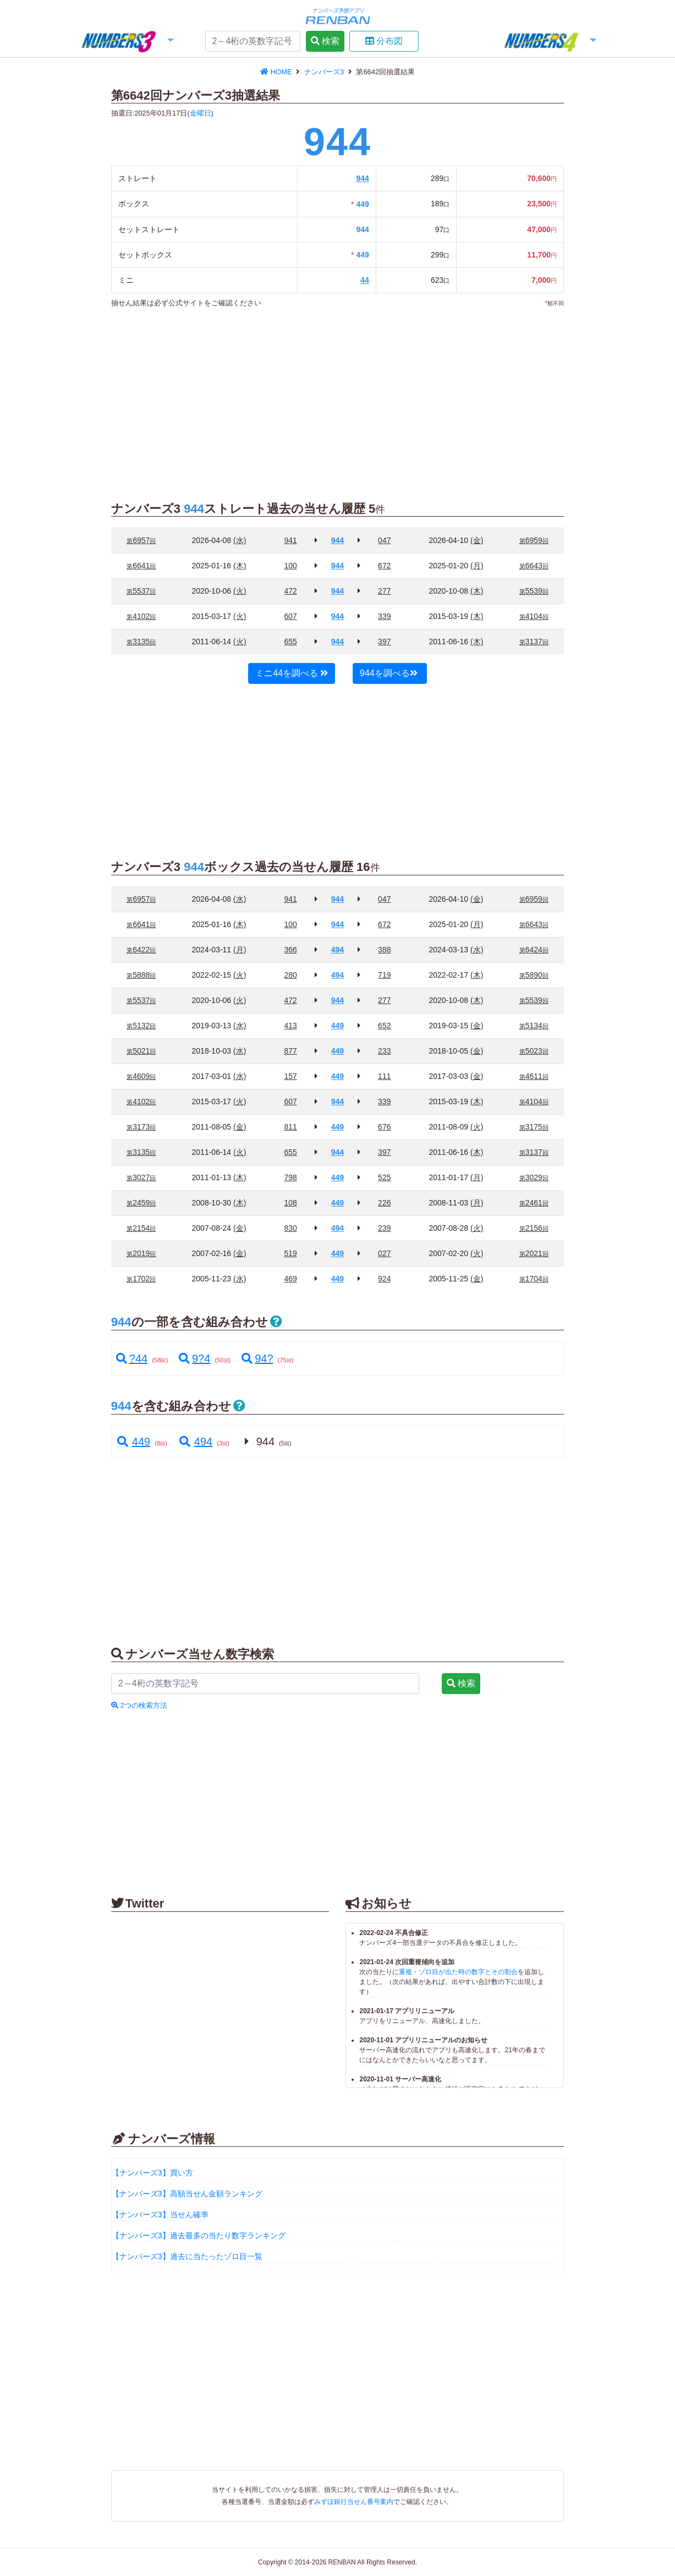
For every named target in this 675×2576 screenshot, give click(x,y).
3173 (141, 1126)
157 (290, 1076)
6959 (533, 540)
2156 (533, 1228)
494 (195, 1441)
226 (384, 1202)
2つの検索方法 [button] (139, 1705)
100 (290, 565)
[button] (126, 42)
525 (384, 1177)
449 (133, 1441)
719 (384, 975)
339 (384, 616)
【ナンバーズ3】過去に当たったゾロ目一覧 (187, 2256)
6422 (141, 949)
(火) (239, 591)
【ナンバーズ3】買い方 (152, 2172)
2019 (141, 1253)
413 (290, 1025)
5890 (533, 975)
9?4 (194, 1358)
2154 (141, 1228)
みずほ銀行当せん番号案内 (353, 2502)
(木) (239, 565)
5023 (533, 1050)
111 (384, 1076)
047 (384, 540)
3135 (141, 641)
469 (290, 1278)
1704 (533, 1278)
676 (384, 1126)
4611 (533, 1076)
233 (384, 1050)
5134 (533, 1025)
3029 (533, 1177)
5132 (141, 1025)
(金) (476, 540)
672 (384, 565)
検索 (325, 41)
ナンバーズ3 (325, 72)
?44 (131, 1358)
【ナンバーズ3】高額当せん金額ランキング (187, 2193)
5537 (141, 591)
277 (384, 591)
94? (257, 1358)
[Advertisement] (323, 398)
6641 (141, 565)
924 (384, 1278)
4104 (533, 616)
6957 (141, 540)
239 (384, 1228)
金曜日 (200, 113)
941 (290, 540)
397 (384, 641)
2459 (141, 1202)
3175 (533, 1126)
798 (290, 1177)
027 (384, 1253)
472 (290, 591)
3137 (533, 641)
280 (290, 975)
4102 (141, 616)
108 (290, 1202)
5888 (141, 975)
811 (290, 1126)
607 (290, 616)
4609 (141, 1076)
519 (290, 1253)
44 (364, 280)
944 (362, 178)
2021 (533, 1253)
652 (384, 1025)
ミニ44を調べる (291, 673)
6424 (533, 949)
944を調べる (389, 673)
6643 (533, 565)
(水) (239, 540)
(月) (476, 565)
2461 (533, 1202)
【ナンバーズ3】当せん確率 (160, 2214)
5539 (533, 591)
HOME (277, 72)
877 (290, 1050)
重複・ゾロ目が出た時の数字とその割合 (458, 1972)
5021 (141, 1050)
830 (290, 1228)
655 (290, 641)
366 (290, 949)
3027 (141, 1177)
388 (384, 949)
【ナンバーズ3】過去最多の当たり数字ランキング (199, 2235)
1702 (141, 1278)
